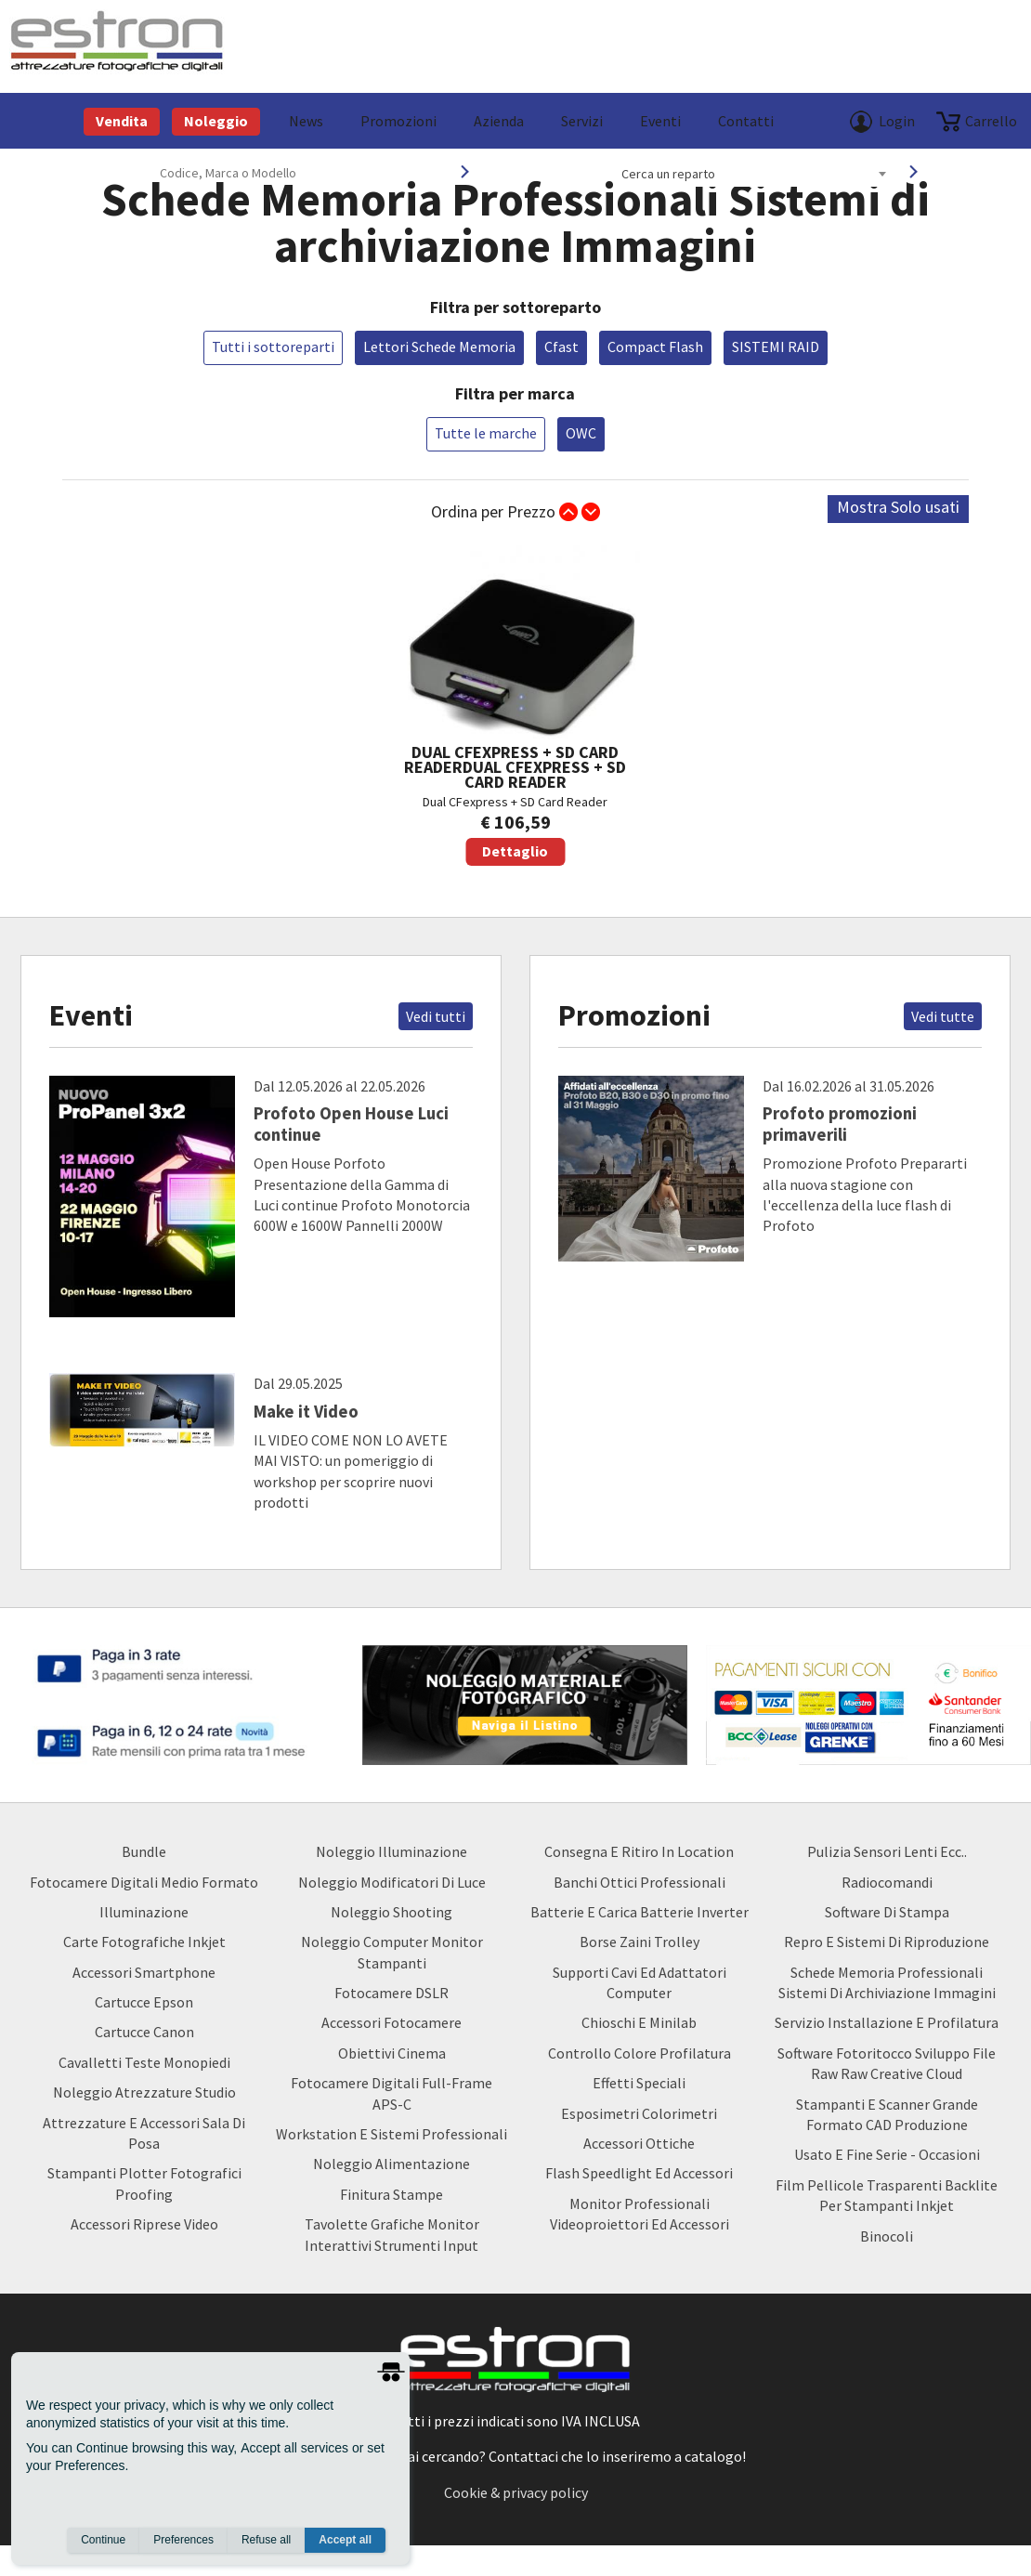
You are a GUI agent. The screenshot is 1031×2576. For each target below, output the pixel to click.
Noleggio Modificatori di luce (392, 1882)
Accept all (345, 2539)
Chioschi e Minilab (639, 2022)
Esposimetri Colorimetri (639, 2113)
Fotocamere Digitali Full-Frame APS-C (391, 2092)
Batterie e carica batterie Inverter (639, 1912)
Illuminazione (144, 1912)
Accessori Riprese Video (144, 2224)
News (306, 120)
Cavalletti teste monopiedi (144, 2062)
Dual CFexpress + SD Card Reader (515, 705)
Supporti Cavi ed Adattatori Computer (639, 1982)
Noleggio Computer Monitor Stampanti (392, 1951)
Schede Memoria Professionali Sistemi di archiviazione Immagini (887, 1982)
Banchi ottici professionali (639, 1882)
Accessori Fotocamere (391, 2022)
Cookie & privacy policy (516, 2492)
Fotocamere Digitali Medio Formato (144, 1882)
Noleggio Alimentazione (391, 2163)
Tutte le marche (486, 433)
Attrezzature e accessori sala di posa (144, 2132)
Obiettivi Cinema (392, 2053)
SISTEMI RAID (775, 346)
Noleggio (216, 120)
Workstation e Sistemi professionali (391, 2134)
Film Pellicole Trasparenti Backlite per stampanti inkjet (887, 2195)
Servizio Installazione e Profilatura (886, 2022)
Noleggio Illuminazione (391, 1851)
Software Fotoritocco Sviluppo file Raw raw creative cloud (886, 2063)
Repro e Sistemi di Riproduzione (886, 1941)
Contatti (746, 120)
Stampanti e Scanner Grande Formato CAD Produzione (887, 2114)
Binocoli (886, 2236)
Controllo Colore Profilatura (639, 2053)
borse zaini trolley (639, 1941)
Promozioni (398, 120)
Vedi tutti (435, 1016)
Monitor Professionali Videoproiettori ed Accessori (639, 2213)
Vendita (122, 120)
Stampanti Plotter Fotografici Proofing (144, 2183)
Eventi (660, 120)
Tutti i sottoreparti (273, 346)
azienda (499, 120)
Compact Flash (655, 346)
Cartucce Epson (144, 2002)
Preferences (183, 2539)
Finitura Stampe (391, 2194)
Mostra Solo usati (898, 506)
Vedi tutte (942, 1016)
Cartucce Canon (144, 2031)
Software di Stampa (887, 1912)
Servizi (582, 120)
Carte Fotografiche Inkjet (144, 1941)
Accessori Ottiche (639, 2143)
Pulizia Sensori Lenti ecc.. (887, 1851)
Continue (103, 2539)
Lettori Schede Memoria (439, 346)
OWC (581, 433)
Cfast (561, 346)
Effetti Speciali (639, 2082)
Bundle (144, 1851)
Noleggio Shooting (391, 1912)
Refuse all (266, 2539)
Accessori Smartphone (143, 1972)
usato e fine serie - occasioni (887, 2154)
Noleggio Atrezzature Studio (144, 2092)
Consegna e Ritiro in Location (639, 1851)
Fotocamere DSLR (391, 1992)
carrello (991, 120)
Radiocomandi (887, 1882)
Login (897, 120)
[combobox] (753, 174)
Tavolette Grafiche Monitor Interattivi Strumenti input (392, 2234)
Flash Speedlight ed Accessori (639, 2173)
